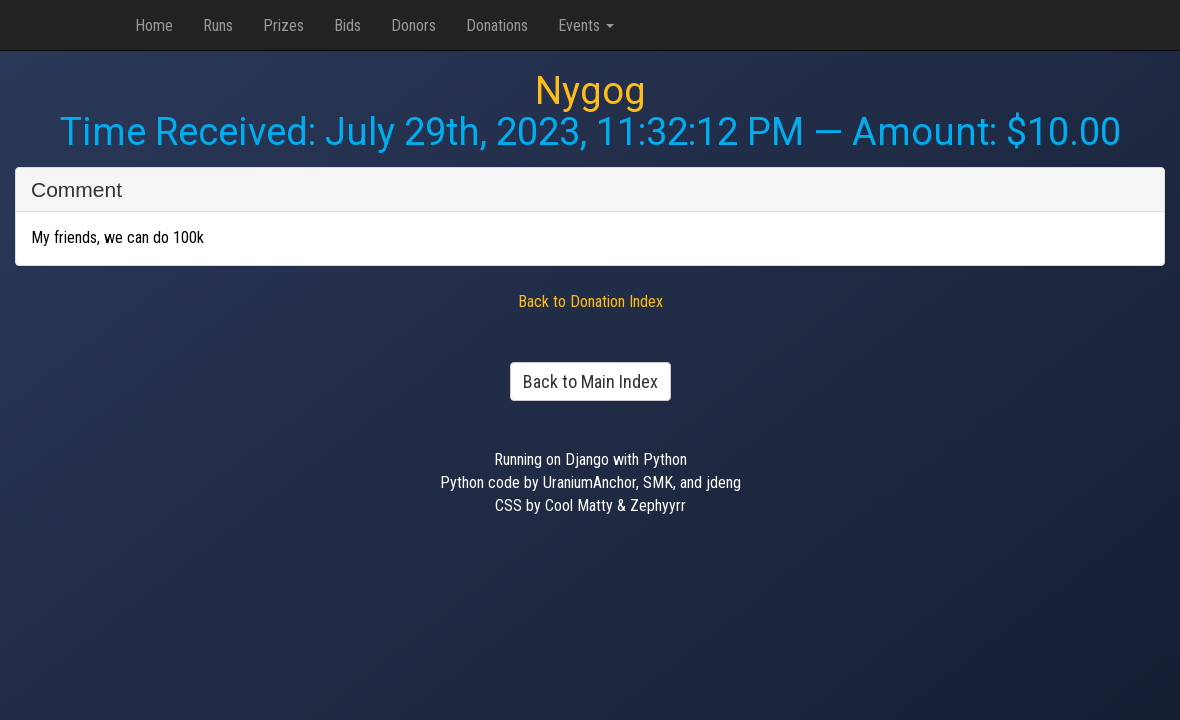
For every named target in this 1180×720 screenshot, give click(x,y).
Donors (413, 25)
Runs (218, 25)
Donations (497, 25)
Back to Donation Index (590, 301)
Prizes (283, 25)
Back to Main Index (590, 381)
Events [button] (586, 25)
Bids (347, 25)
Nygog (590, 91)
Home (154, 25)
